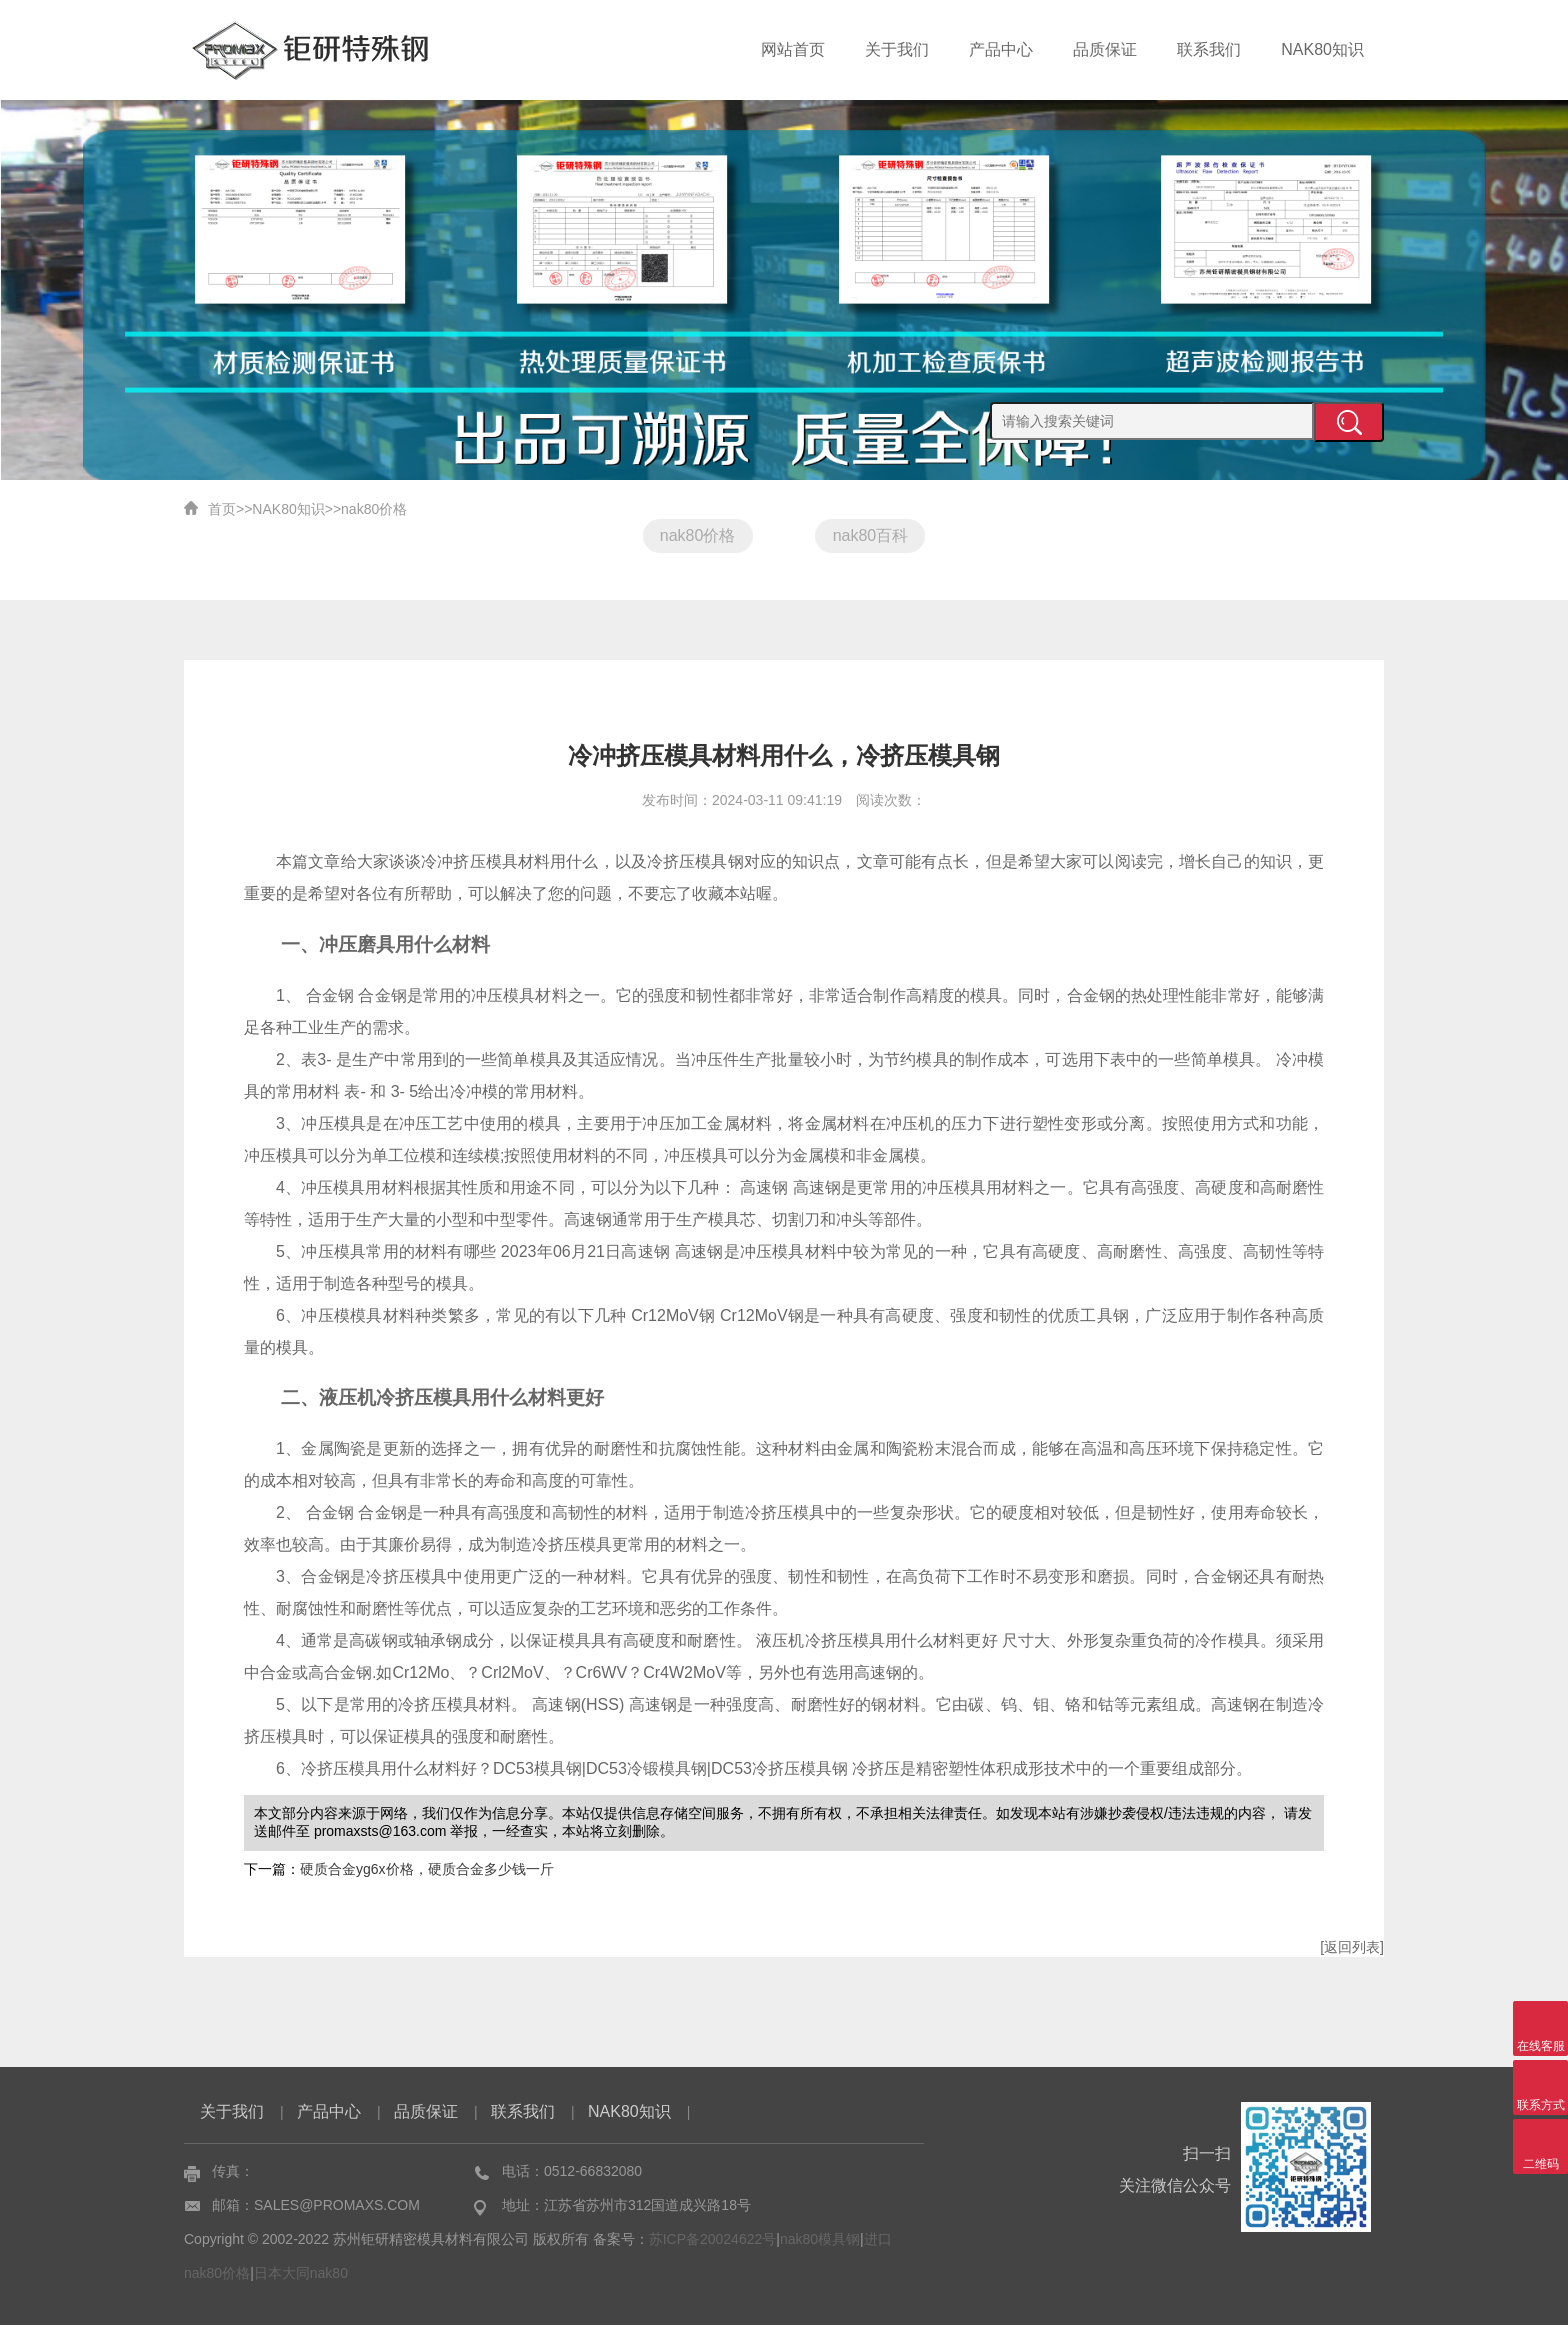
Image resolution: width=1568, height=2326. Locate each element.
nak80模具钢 (820, 2240)
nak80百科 (871, 535)
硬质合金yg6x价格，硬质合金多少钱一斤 (427, 1870)
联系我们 (1209, 49)
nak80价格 (374, 509)
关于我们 (897, 49)
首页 (222, 509)
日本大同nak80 (301, 2274)
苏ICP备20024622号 (713, 2240)
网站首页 (793, 49)
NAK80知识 (1322, 49)
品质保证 (1105, 49)
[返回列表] (1352, 1948)
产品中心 (1001, 49)
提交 (1349, 422)
